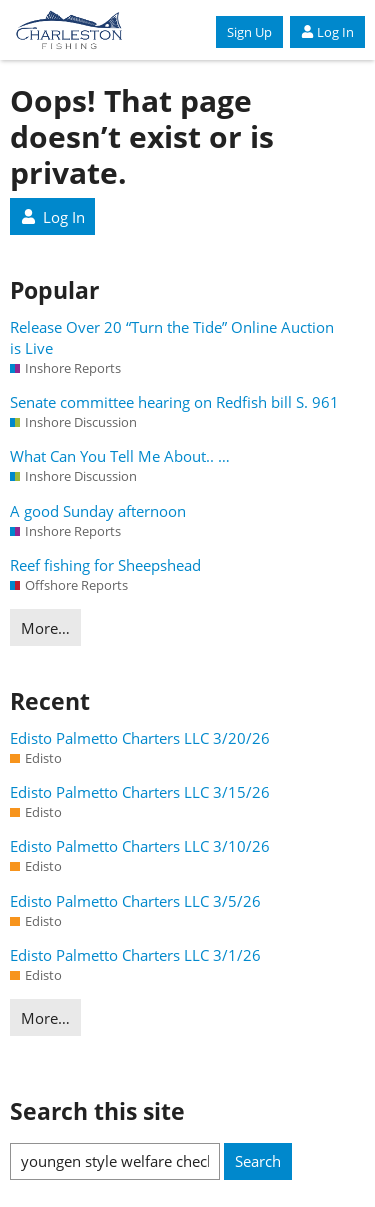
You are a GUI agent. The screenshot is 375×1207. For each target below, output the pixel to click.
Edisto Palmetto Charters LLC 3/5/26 (135, 901)
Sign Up (249, 32)
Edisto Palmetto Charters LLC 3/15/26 (140, 792)
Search (258, 1161)
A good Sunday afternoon (98, 511)
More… (45, 628)
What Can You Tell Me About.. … (120, 456)
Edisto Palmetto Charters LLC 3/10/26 (140, 846)
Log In (327, 32)
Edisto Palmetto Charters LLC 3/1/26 (135, 955)
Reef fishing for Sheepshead (105, 565)
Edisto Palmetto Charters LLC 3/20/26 (140, 738)
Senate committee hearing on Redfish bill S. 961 (174, 402)
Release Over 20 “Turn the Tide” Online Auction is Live (172, 337)
